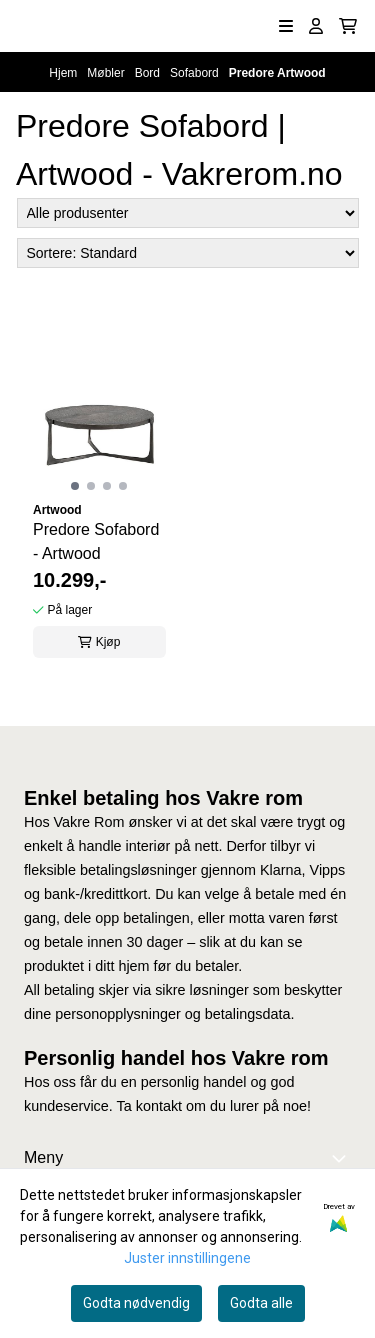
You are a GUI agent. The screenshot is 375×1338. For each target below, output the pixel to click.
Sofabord (196, 73)
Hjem (64, 73)
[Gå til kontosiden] (316, 26)
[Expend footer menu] (343, 1158)
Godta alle (261, 1303)
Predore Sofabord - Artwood (96, 541)
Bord (149, 73)
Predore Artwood (277, 73)
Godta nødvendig (136, 1303)
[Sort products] (188, 253)
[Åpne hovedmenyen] (286, 26)
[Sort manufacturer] (188, 213)
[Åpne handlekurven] (348, 26)
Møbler (107, 73)
